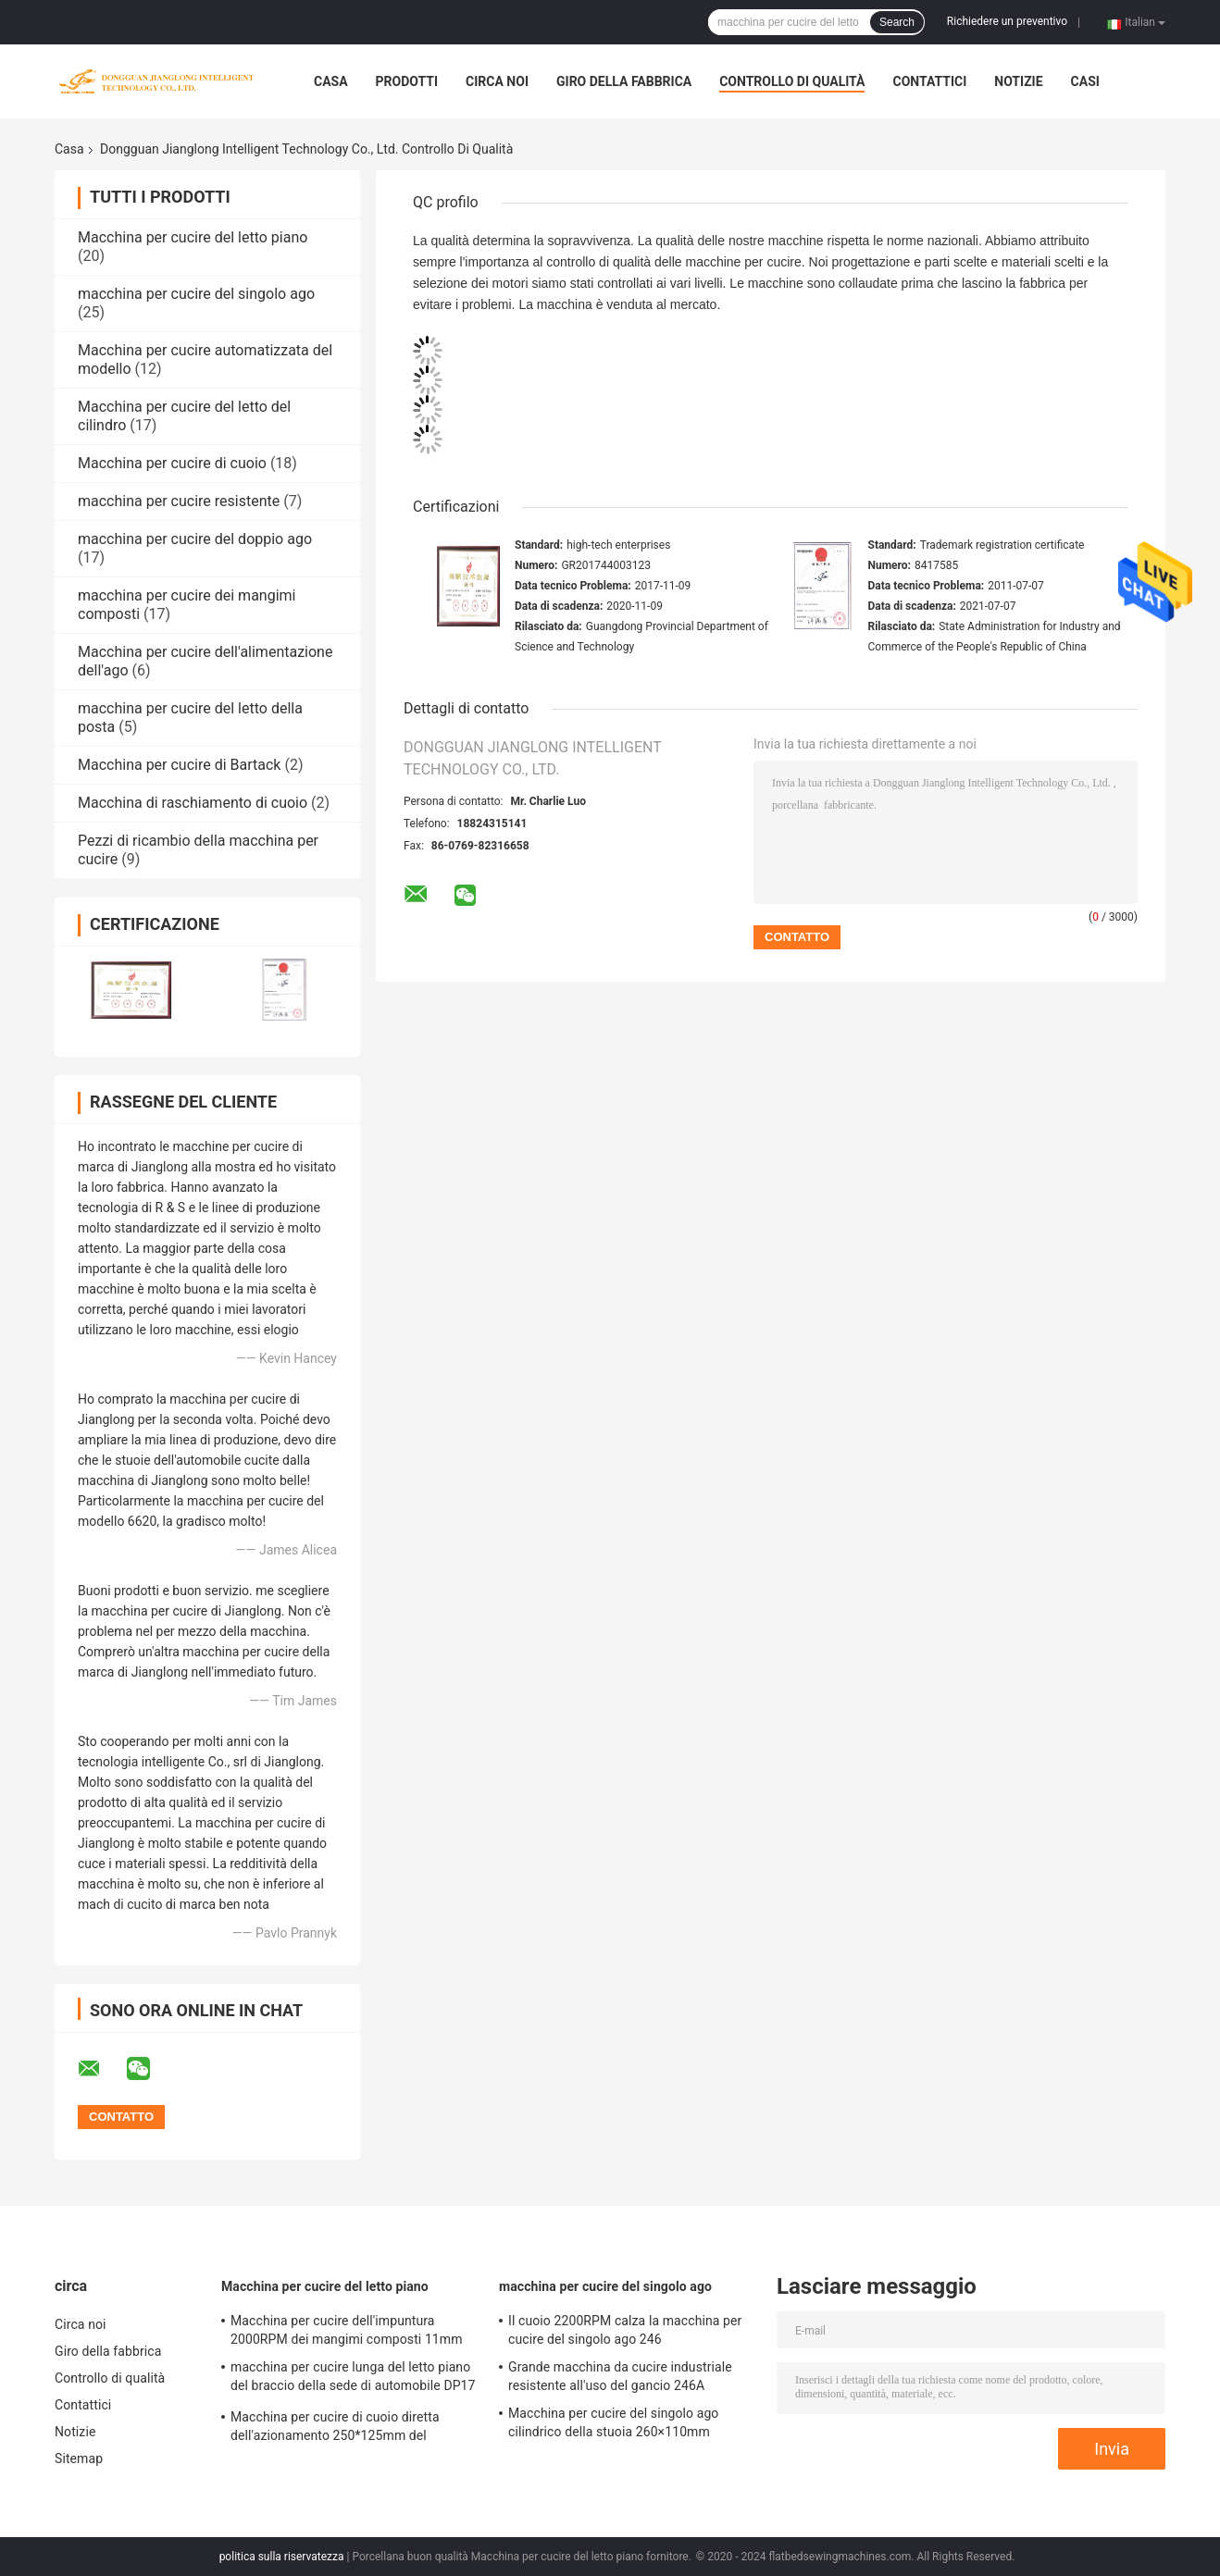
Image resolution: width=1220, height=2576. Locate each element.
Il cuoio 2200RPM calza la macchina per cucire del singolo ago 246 (624, 2330)
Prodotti (407, 81)
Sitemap (79, 2458)
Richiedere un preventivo (1007, 21)
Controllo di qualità (792, 81)
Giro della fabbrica (623, 81)
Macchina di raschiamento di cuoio (192, 802)
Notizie (1018, 81)
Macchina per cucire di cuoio (172, 463)
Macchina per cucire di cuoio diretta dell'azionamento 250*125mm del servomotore (335, 2428)
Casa (331, 81)
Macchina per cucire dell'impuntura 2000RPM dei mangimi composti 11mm (346, 2330)
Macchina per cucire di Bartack (179, 765)
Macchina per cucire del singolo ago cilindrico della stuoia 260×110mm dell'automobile (613, 2425)
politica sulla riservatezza (281, 2556)
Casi (1085, 81)
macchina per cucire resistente (179, 501)
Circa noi (497, 81)
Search (897, 22)
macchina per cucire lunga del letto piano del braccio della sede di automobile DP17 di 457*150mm (353, 2378)
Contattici (929, 81)
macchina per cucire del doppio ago (195, 539)
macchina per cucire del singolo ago (196, 294)
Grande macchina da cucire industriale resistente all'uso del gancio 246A (620, 2376)
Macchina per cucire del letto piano (192, 237)
